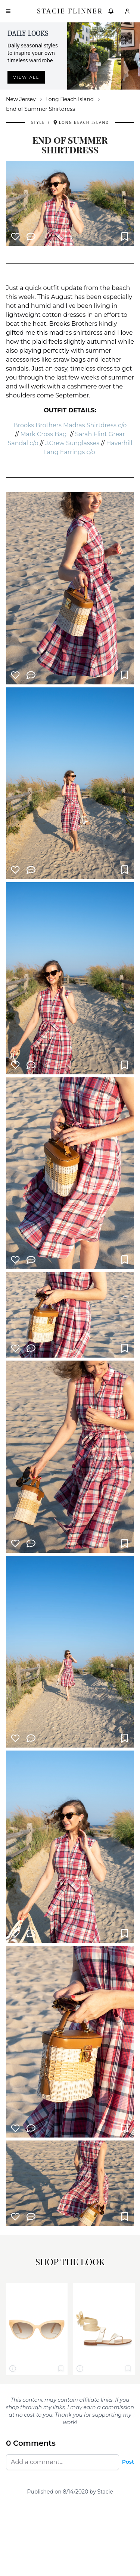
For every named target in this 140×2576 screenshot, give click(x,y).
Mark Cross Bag (44, 434)
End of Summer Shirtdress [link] (40, 109)
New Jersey (21, 99)
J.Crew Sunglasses (72, 443)
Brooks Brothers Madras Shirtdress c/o (70, 425)
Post (128, 2461)
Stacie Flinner (70, 11)
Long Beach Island (70, 99)
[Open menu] (8, 11)
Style (38, 122)
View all (26, 77)
